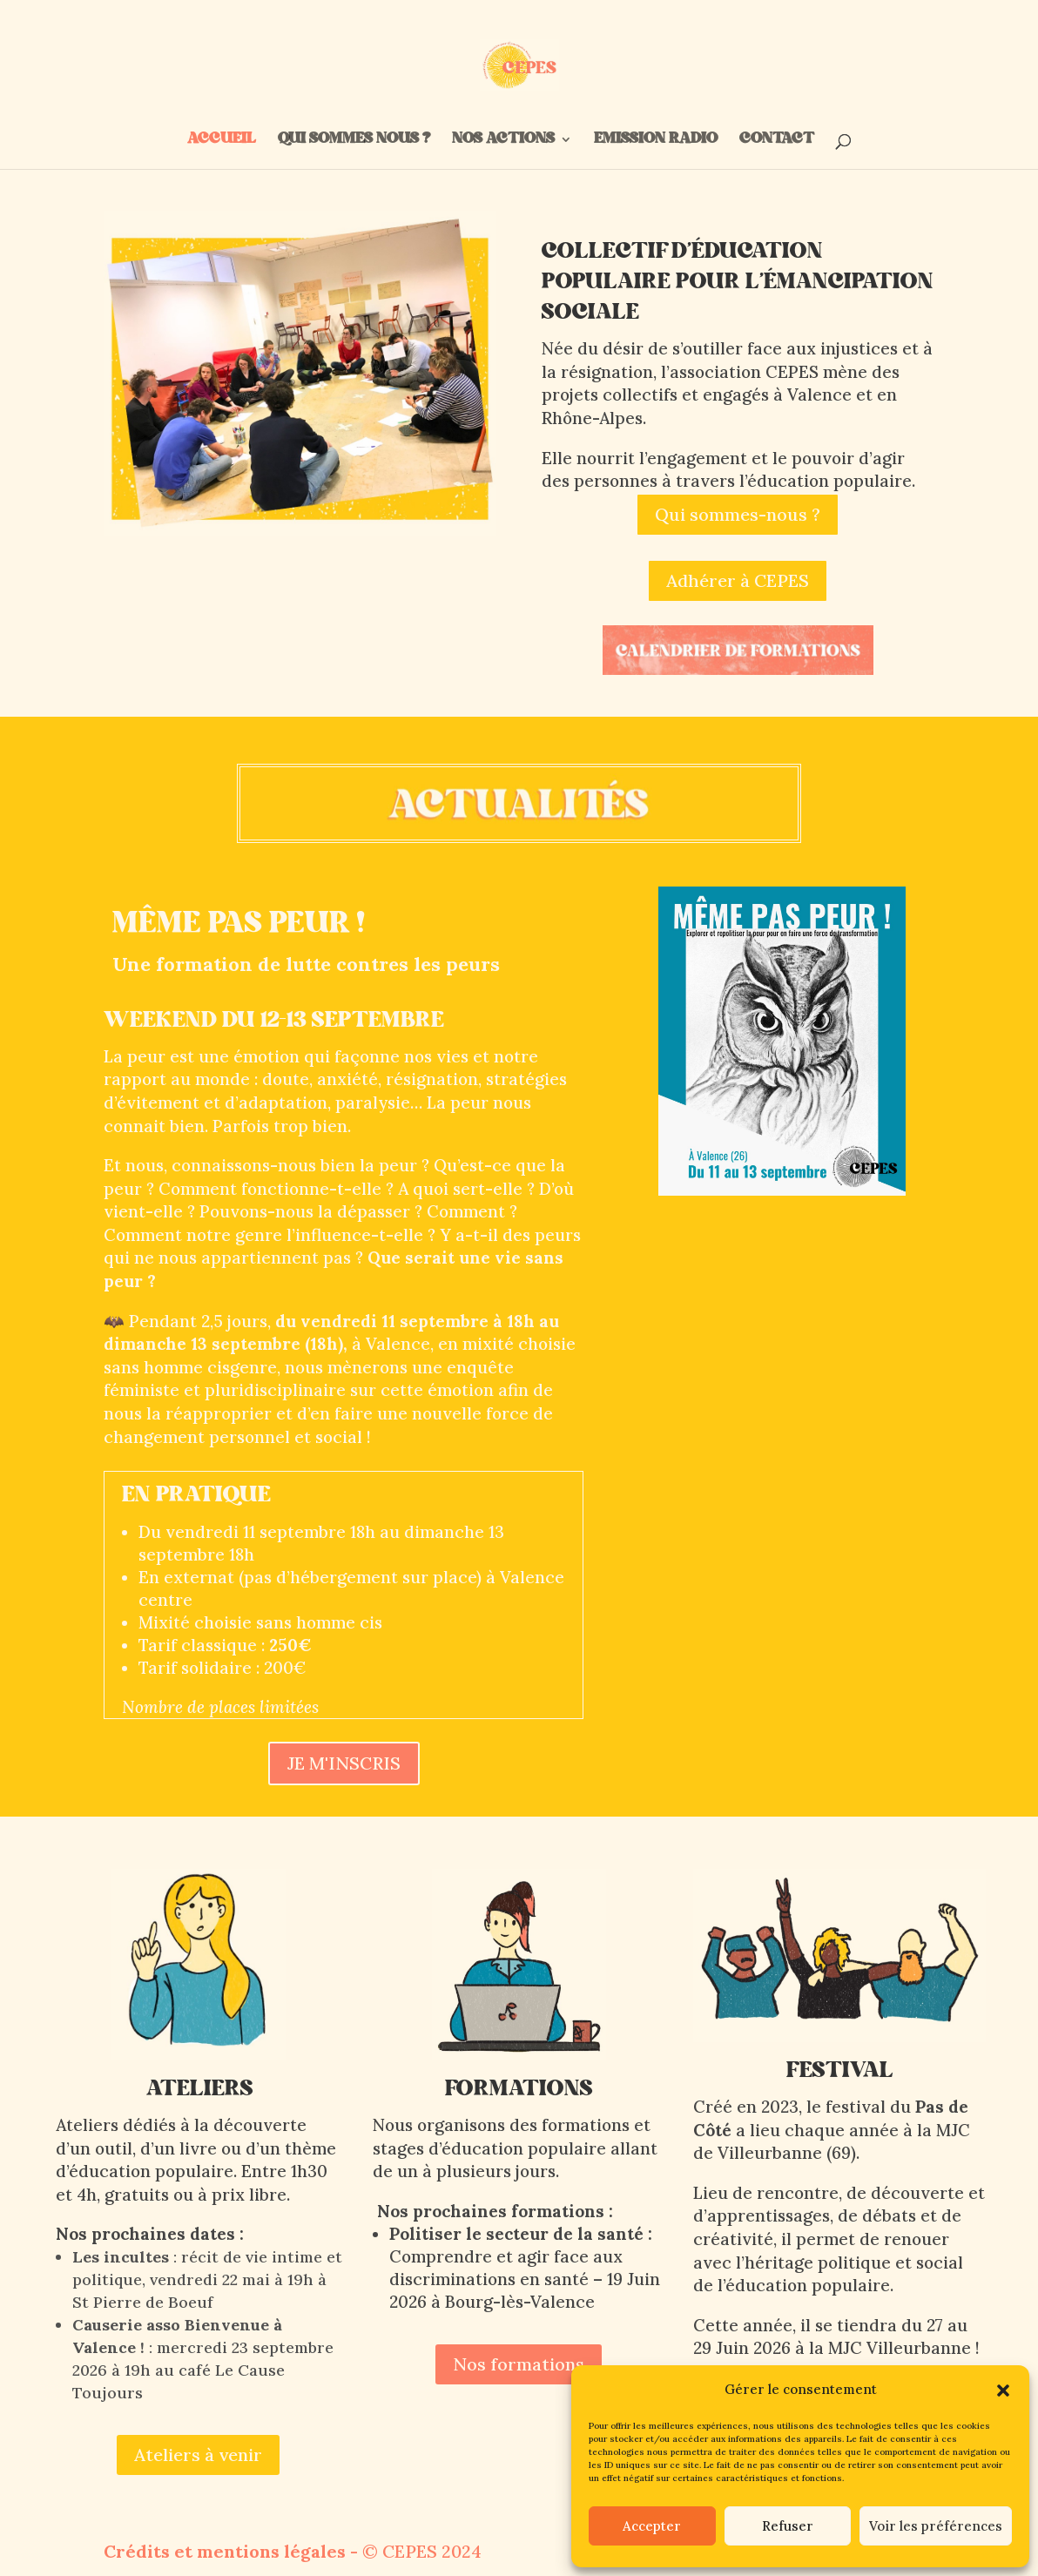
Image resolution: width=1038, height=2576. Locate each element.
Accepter (652, 2526)
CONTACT (775, 141)
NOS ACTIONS (503, 141)
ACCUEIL (221, 141)
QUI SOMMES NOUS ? (354, 141)
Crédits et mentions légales (225, 2551)
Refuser (787, 2526)
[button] (1003, 2390)
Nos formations (518, 2364)
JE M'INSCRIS (344, 1763)
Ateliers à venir (198, 2454)
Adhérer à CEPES (737, 580)
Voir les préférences (935, 2526)
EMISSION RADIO (656, 141)
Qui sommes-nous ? (737, 514)
